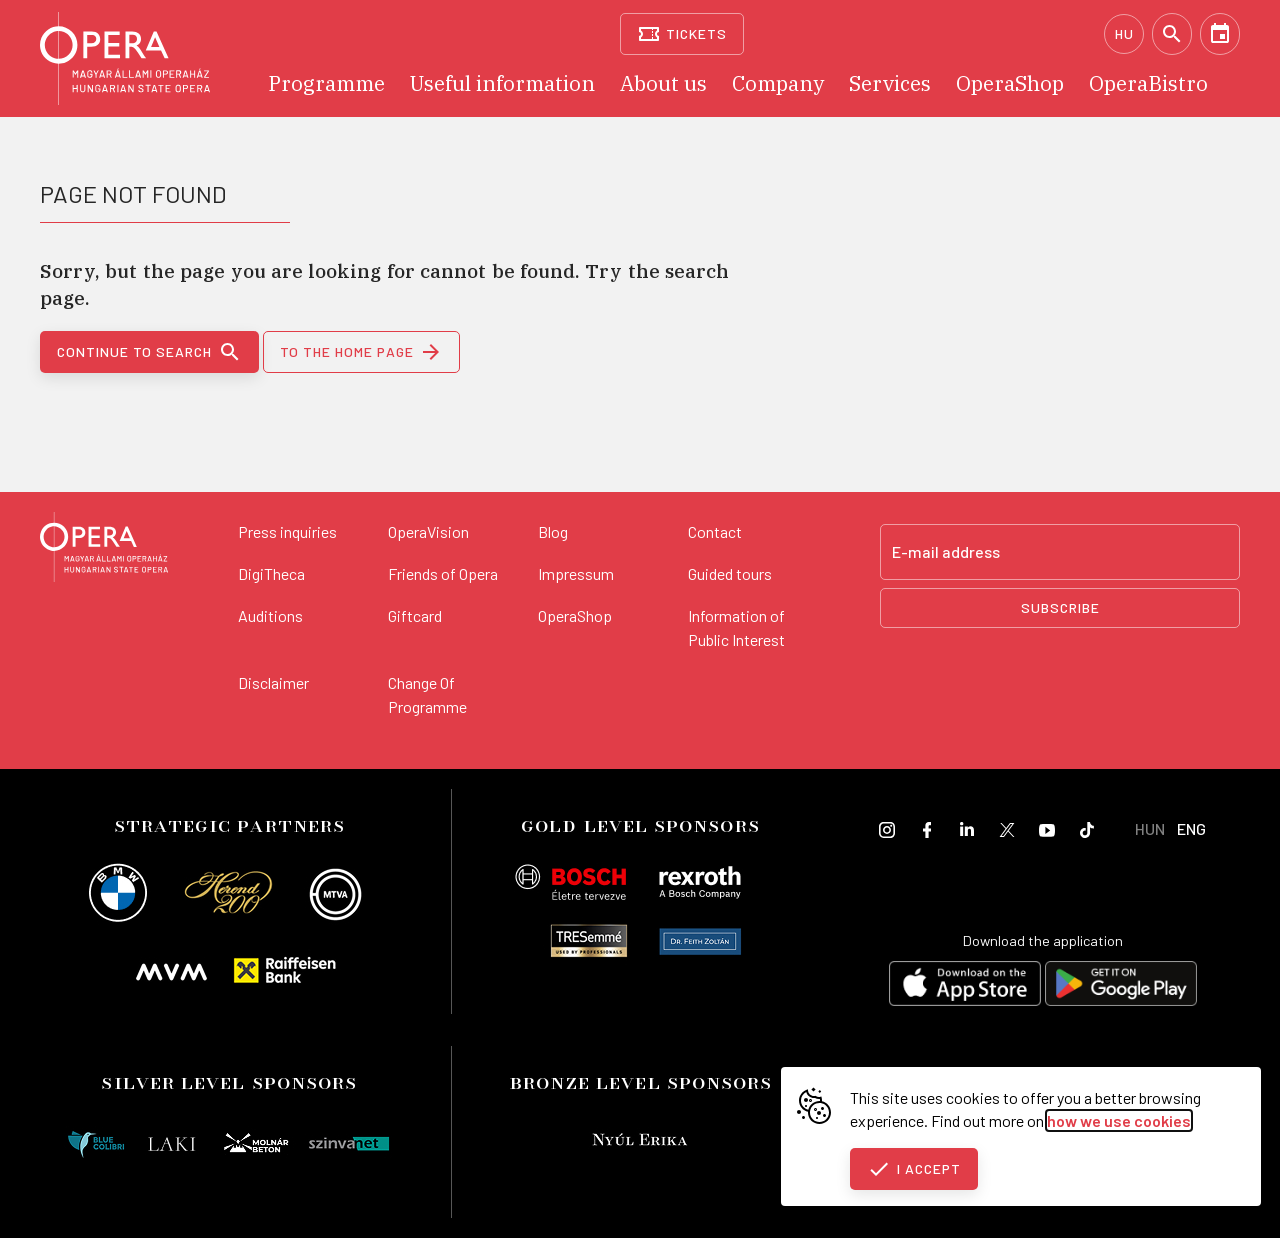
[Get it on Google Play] (1121, 986)
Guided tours (730, 573)
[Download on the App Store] (965, 986)
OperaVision (428, 531)
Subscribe (1060, 607)
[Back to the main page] (104, 550)
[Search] (1172, 34)
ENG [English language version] (1191, 828)
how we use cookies (1119, 1120)
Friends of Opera (443, 573)
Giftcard (415, 615)
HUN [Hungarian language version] (1150, 828)
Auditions (270, 615)
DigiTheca (271, 573)
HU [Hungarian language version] (1124, 33)
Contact (715, 531)
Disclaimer (273, 682)
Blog (553, 531)
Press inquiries (287, 531)
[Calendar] (1220, 34)
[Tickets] (682, 34)
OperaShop (575, 615)
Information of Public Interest (736, 627)
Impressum (576, 573)
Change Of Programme (427, 694)
